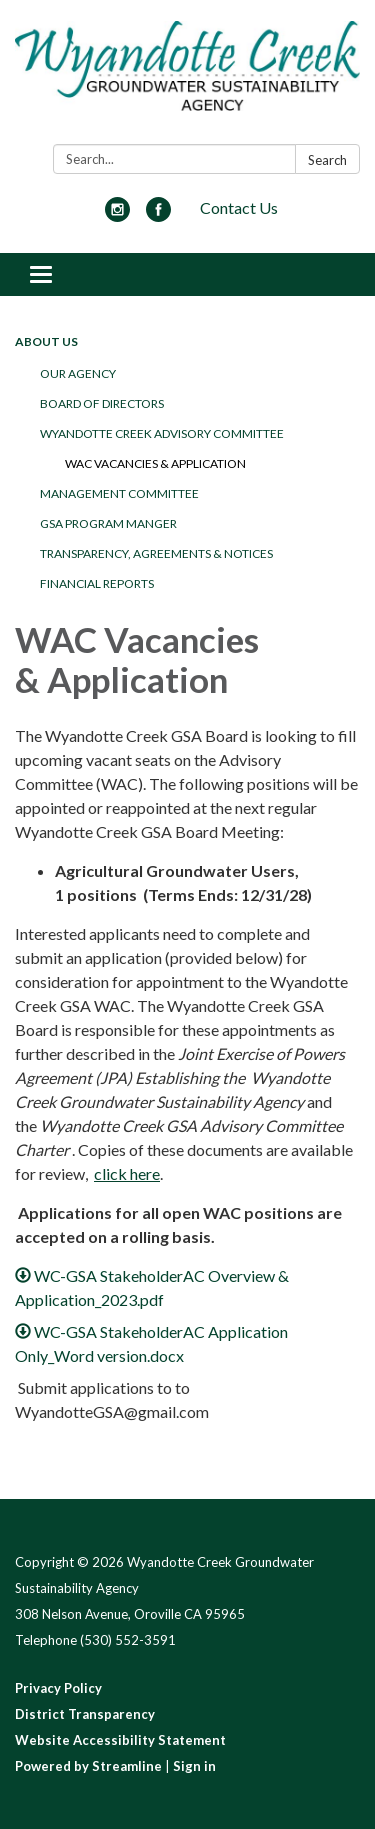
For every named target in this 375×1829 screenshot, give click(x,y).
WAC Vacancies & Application (155, 463)
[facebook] (158, 215)
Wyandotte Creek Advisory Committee (162, 433)
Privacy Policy (58, 1688)
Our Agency (78, 373)
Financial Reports (97, 583)
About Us (46, 341)
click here (127, 1173)
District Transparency (85, 1714)
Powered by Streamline (88, 1766)
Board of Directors (102, 403)
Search (327, 160)
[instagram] (117, 215)
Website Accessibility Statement (120, 1740)
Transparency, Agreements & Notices (156, 553)
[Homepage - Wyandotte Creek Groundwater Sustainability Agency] (187, 76)
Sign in (194, 1766)
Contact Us (239, 207)
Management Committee (119, 493)
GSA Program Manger (108, 523)
